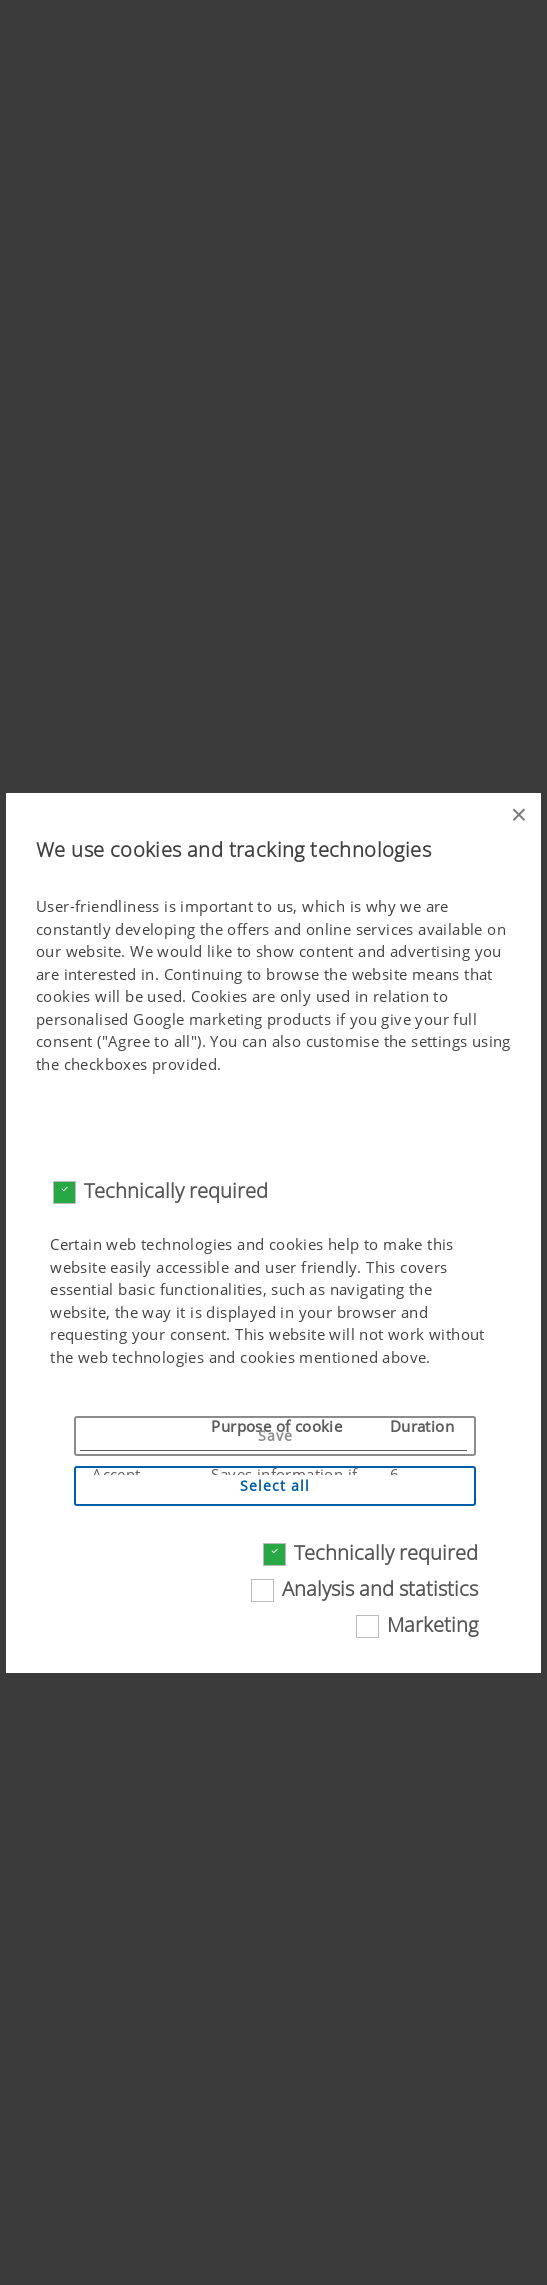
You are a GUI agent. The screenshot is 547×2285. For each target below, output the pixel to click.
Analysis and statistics (380, 1588)
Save (275, 1435)
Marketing (432, 1624)
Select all (275, 1485)
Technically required (176, 1190)
